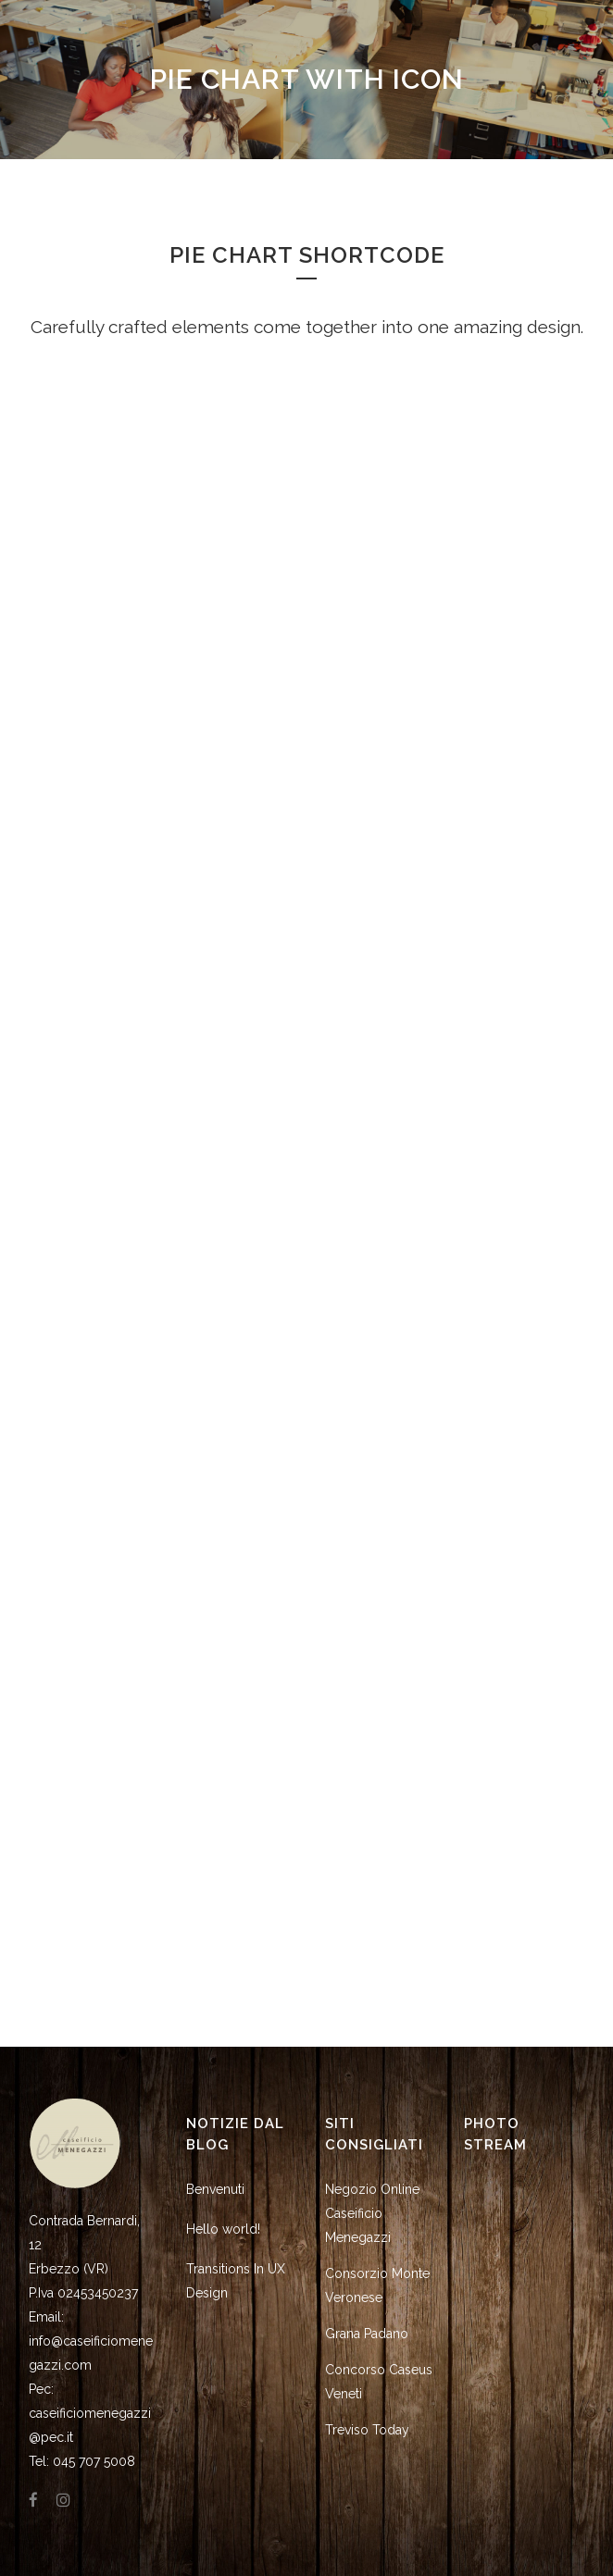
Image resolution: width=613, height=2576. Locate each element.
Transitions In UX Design (235, 2280)
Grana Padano (366, 2333)
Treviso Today (367, 2429)
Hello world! (223, 2229)
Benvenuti (215, 2189)
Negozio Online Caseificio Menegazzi (372, 2213)
